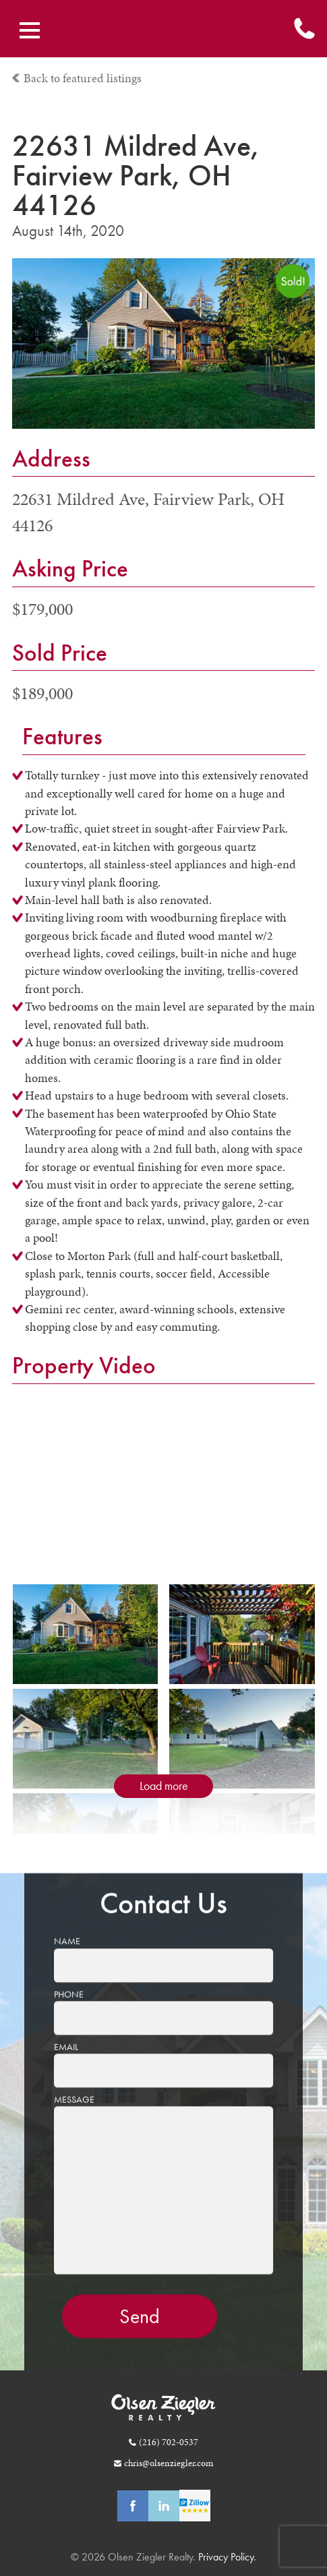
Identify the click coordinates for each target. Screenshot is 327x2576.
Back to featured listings (83, 78)
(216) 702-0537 (168, 2442)
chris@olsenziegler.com (168, 2462)
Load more (164, 1785)
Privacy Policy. (226, 2557)
